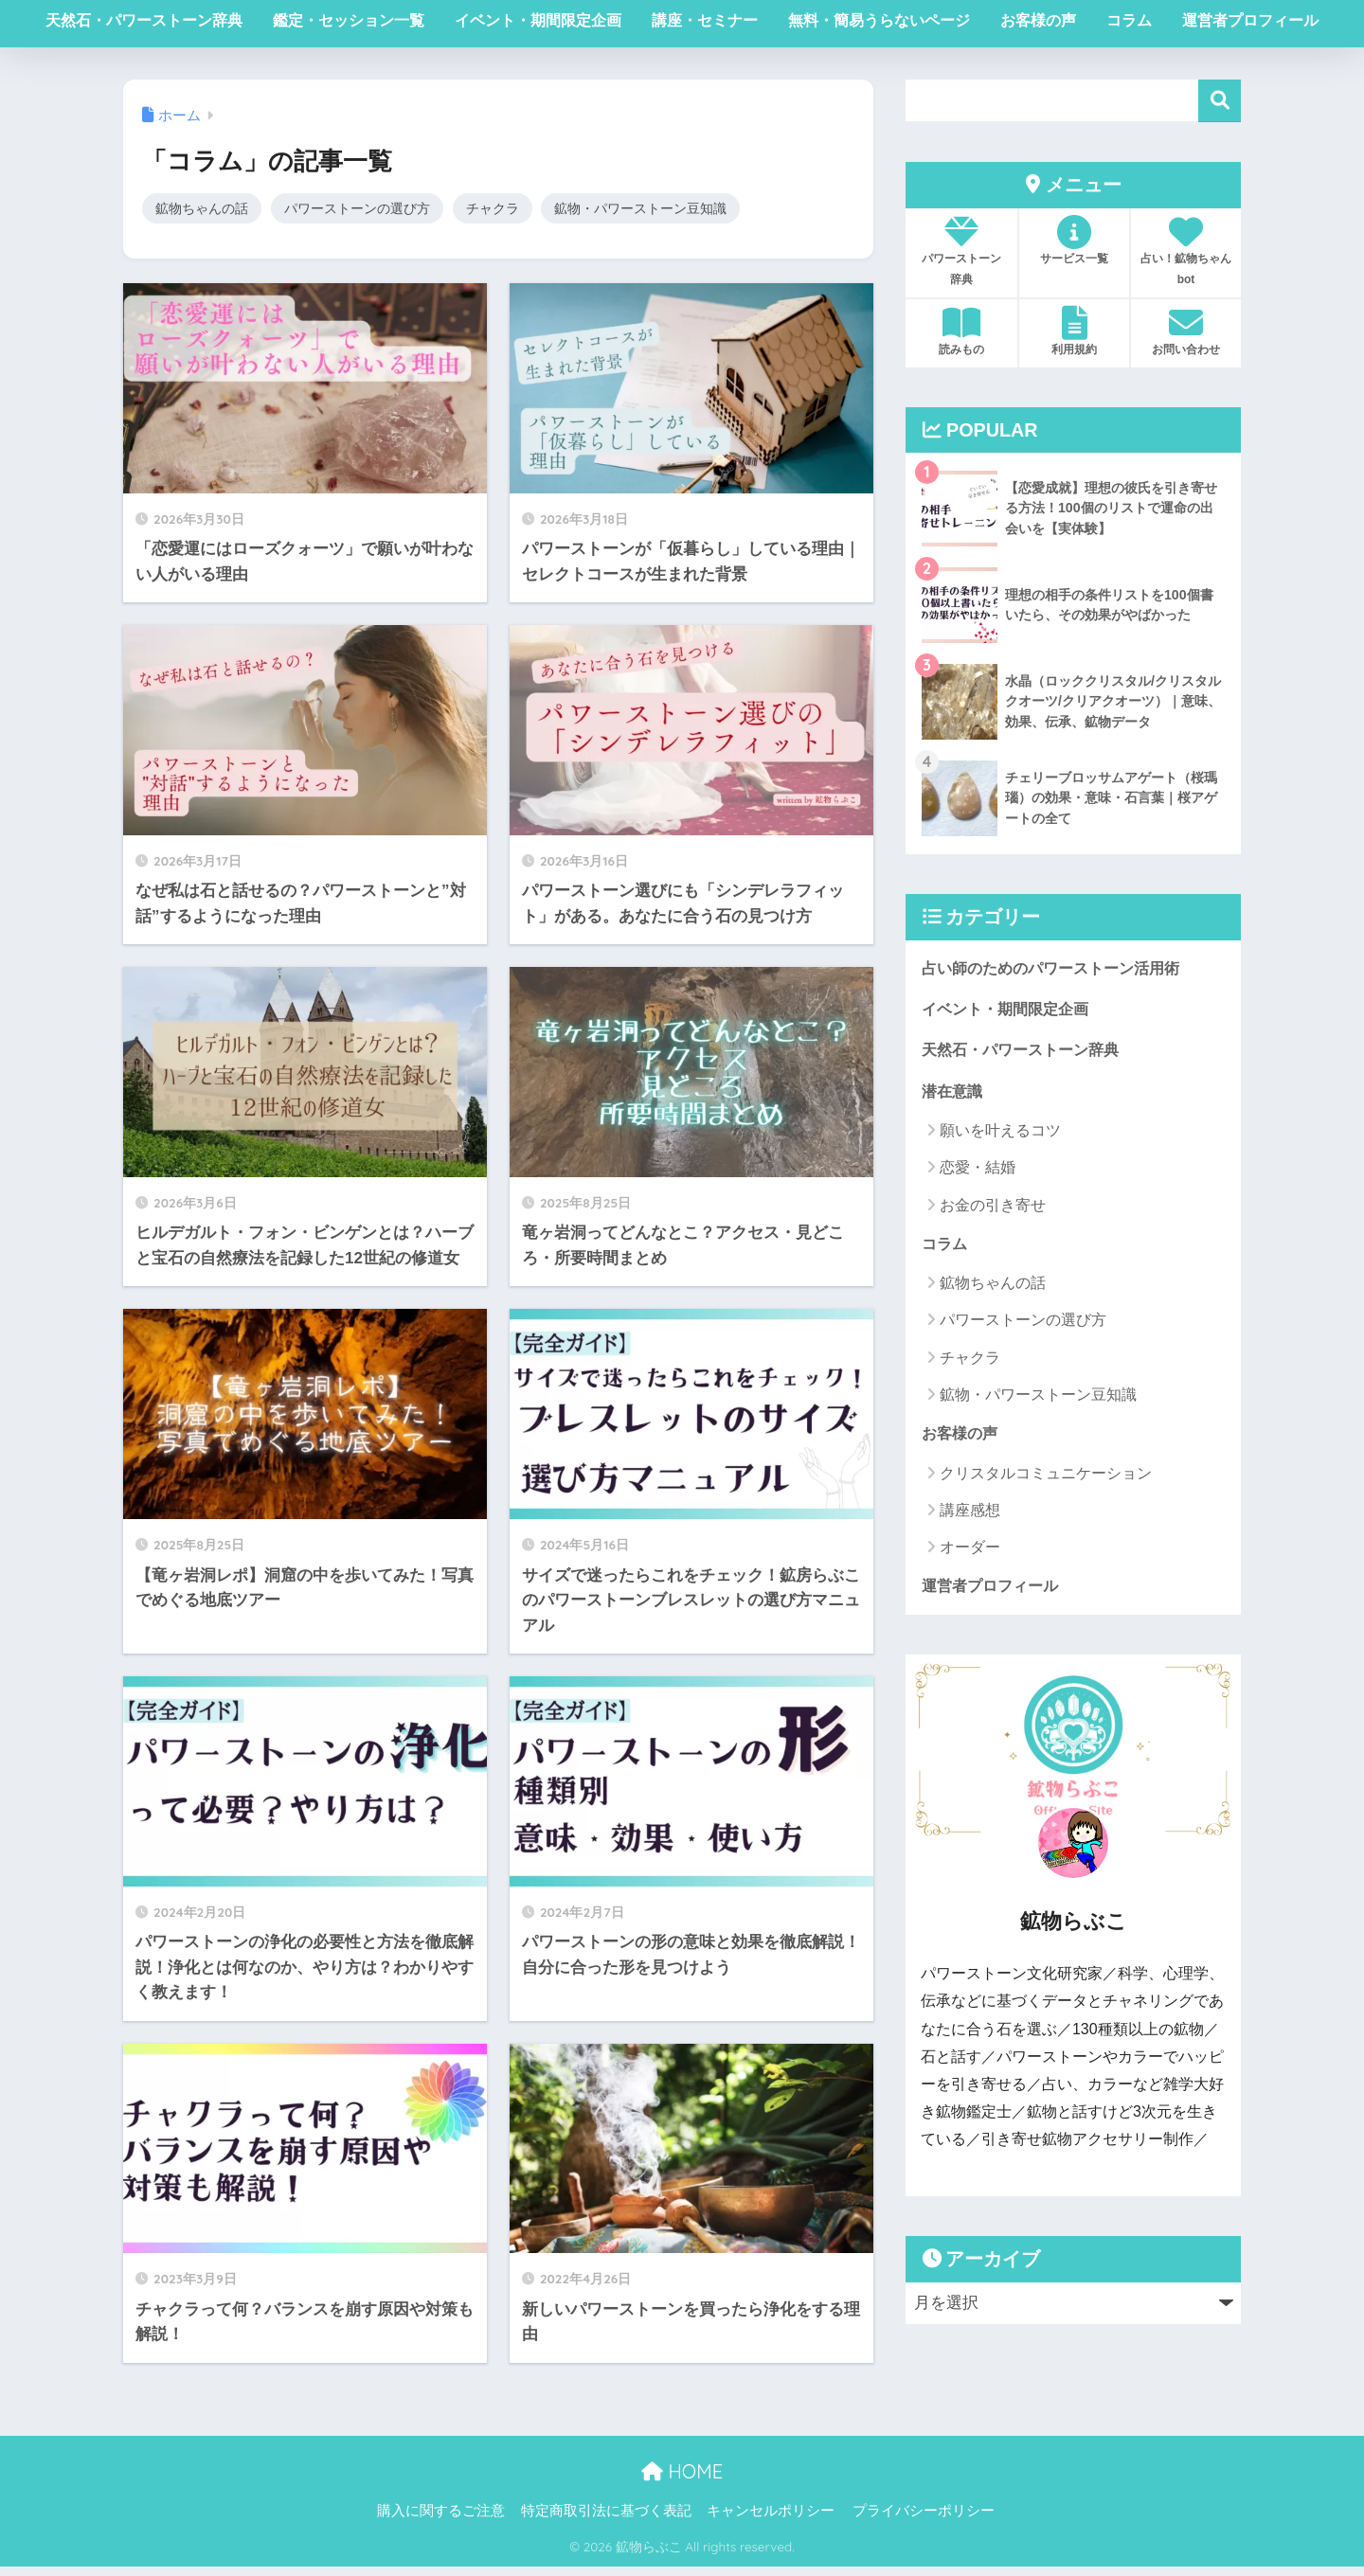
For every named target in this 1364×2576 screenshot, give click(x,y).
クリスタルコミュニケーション (1046, 1481)
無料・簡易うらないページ (879, 20)
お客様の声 (1038, 20)
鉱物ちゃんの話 (205, 209)
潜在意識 (954, 1095)
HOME (682, 2480)
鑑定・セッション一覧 (348, 20)
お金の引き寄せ (993, 1210)
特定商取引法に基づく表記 (606, 2520)
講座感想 (970, 1518)
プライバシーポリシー (923, 2520)
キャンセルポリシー (771, 2520)
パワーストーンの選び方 (369, 209)
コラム (1129, 20)
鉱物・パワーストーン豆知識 (667, 209)
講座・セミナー (705, 20)
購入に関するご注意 (441, 2520)
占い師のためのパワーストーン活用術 (1058, 968)
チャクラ (511, 209)
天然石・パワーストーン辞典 (143, 20)
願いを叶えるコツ (1000, 1136)
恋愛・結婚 (977, 1173)
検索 (1219, 101)
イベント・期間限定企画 (538, 20)
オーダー (970, 1555)
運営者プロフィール (1250, 20)
